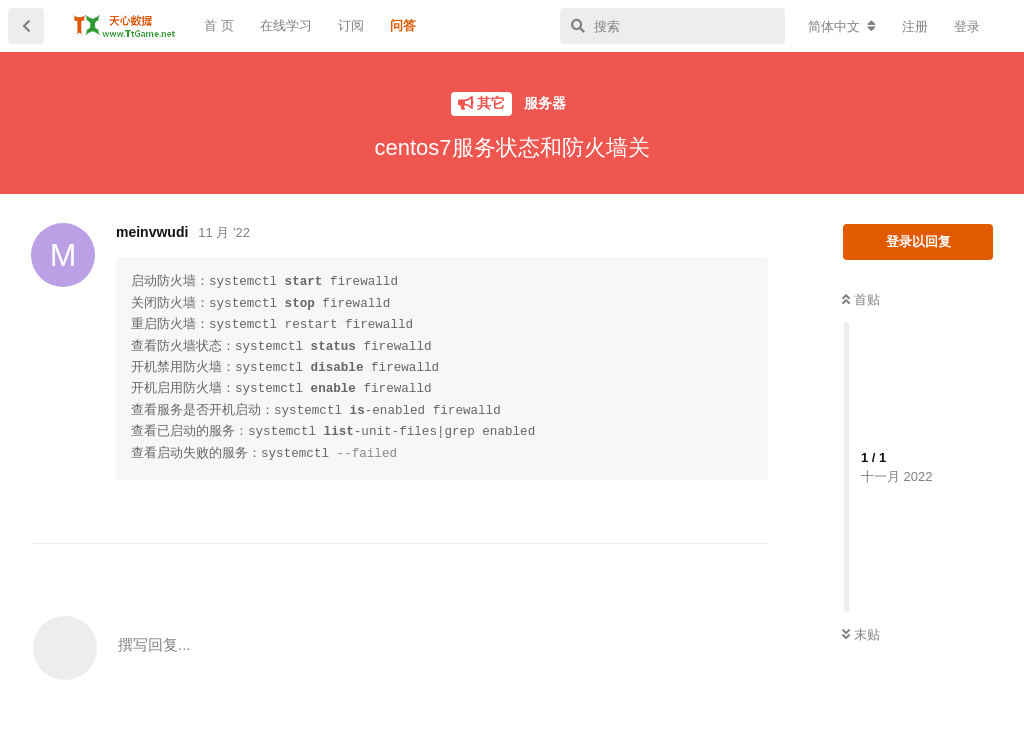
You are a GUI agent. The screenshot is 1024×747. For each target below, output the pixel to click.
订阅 (351, 25)
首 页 (219, 25)
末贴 (861, 634)
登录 (967, 26)
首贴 (861, 299)
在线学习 (286, 25)
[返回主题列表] (26, 26)
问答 (403, 25)
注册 (915, 26)
